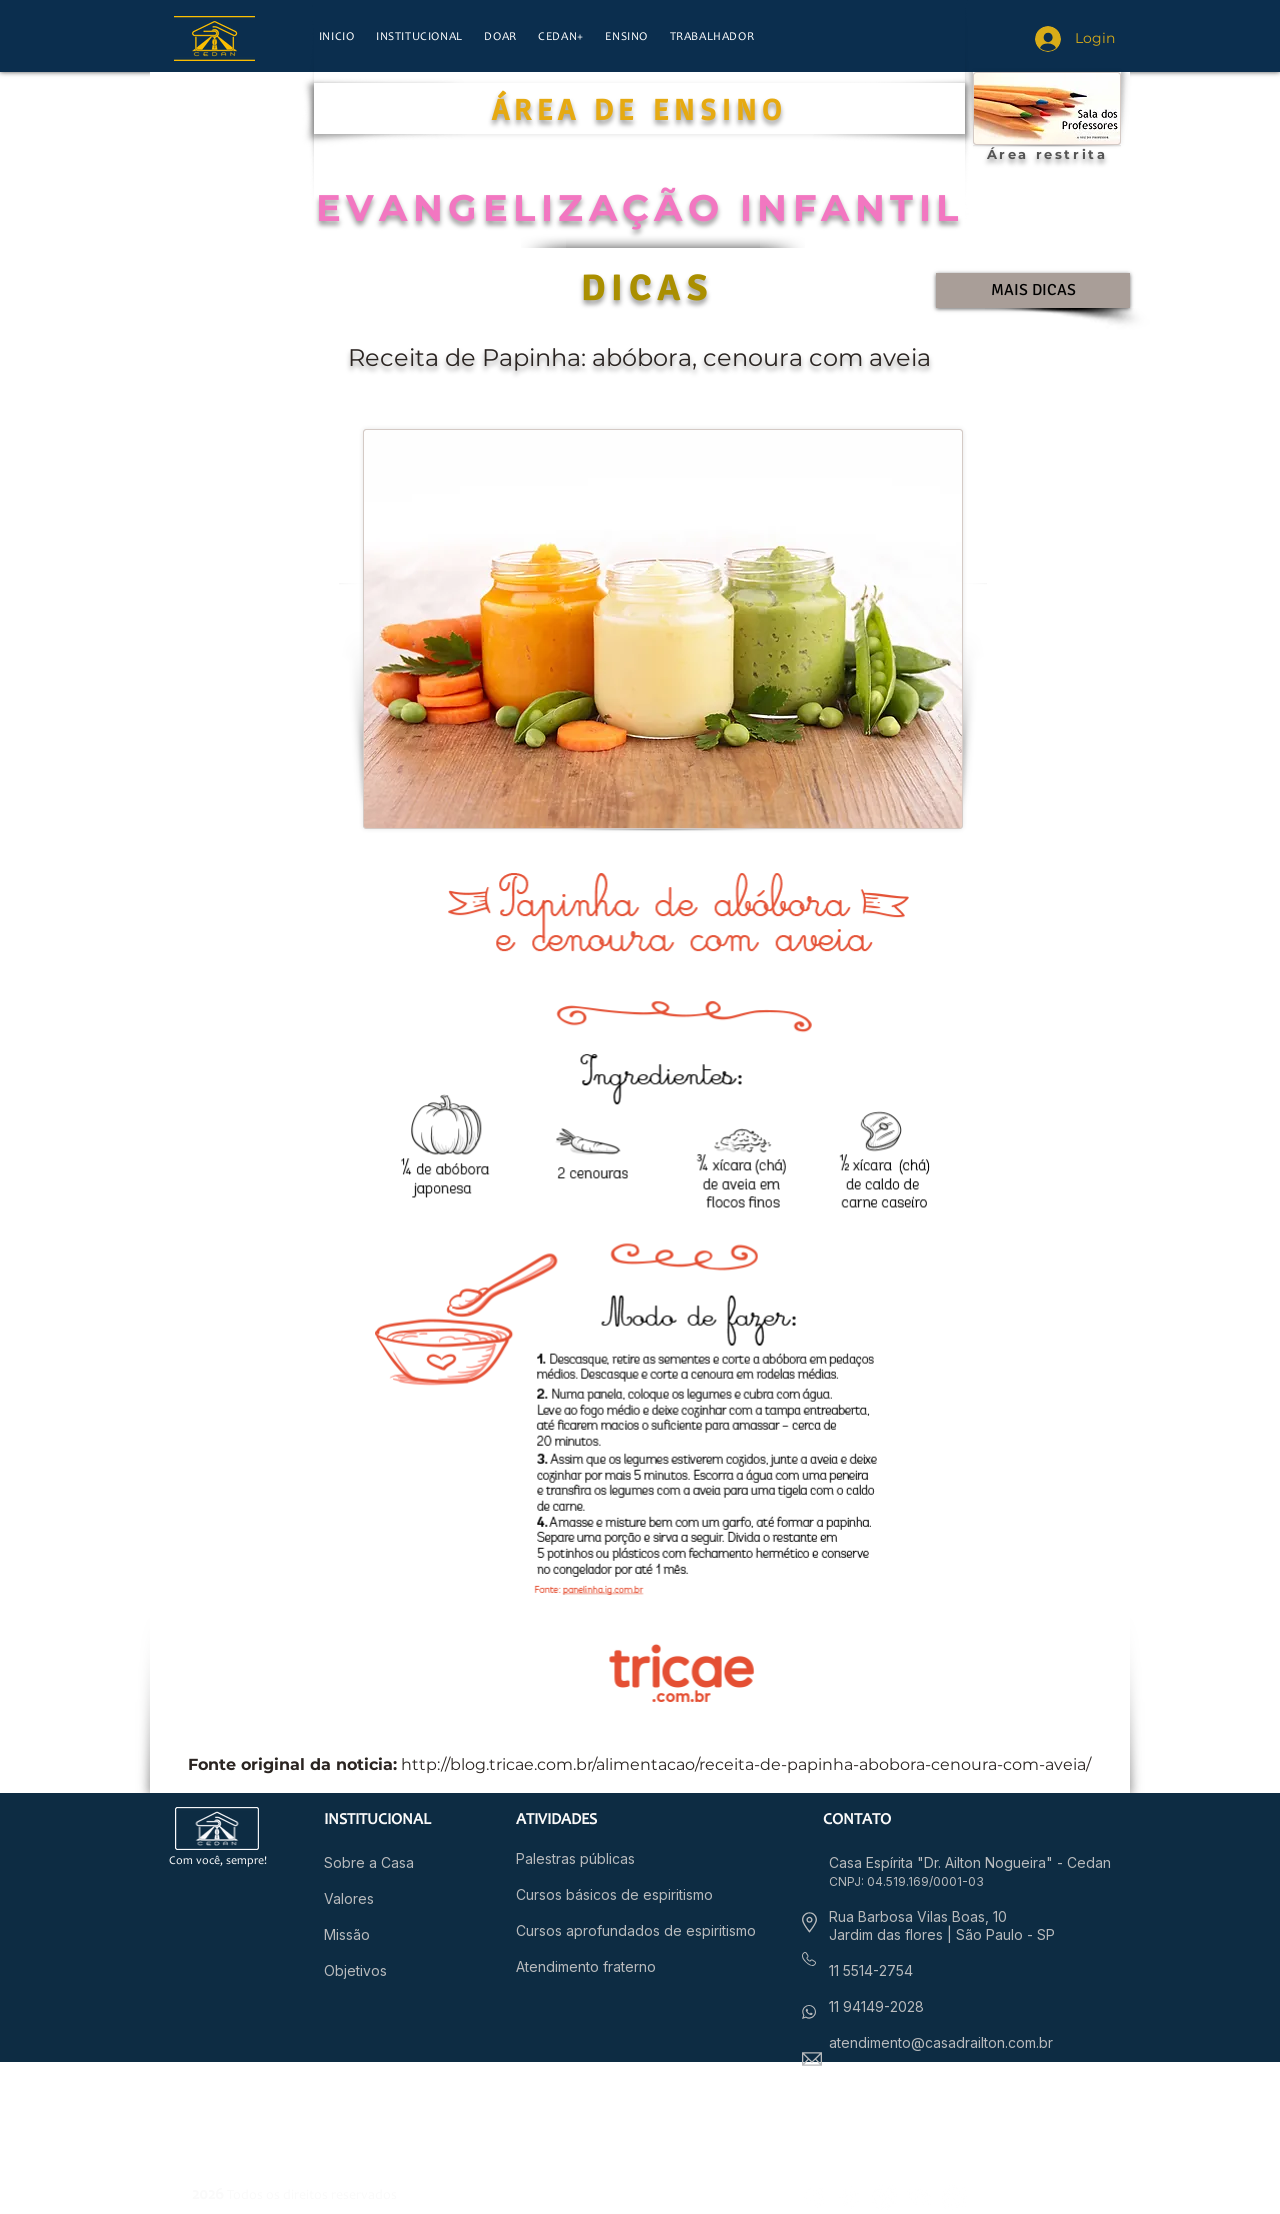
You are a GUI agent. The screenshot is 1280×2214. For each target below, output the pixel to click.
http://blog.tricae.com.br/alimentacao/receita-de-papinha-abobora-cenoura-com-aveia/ (746, 1764)
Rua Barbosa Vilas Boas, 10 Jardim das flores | (918, 1925)
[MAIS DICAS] (1033, 290)
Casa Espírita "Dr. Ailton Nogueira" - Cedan (970, 1862)
